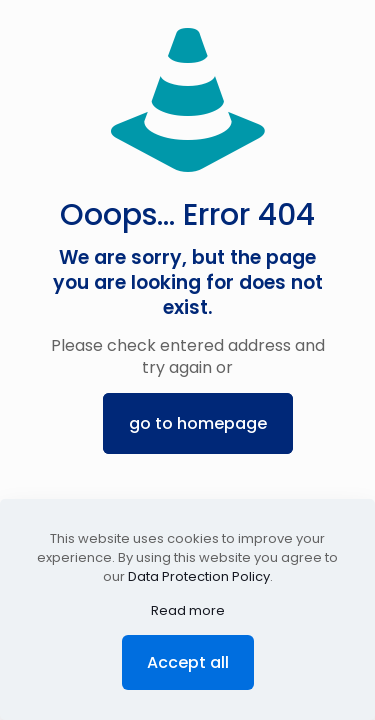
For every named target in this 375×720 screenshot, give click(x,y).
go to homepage (198, 423)
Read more (188, 610)
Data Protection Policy (199, 576)
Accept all (188, 662)
